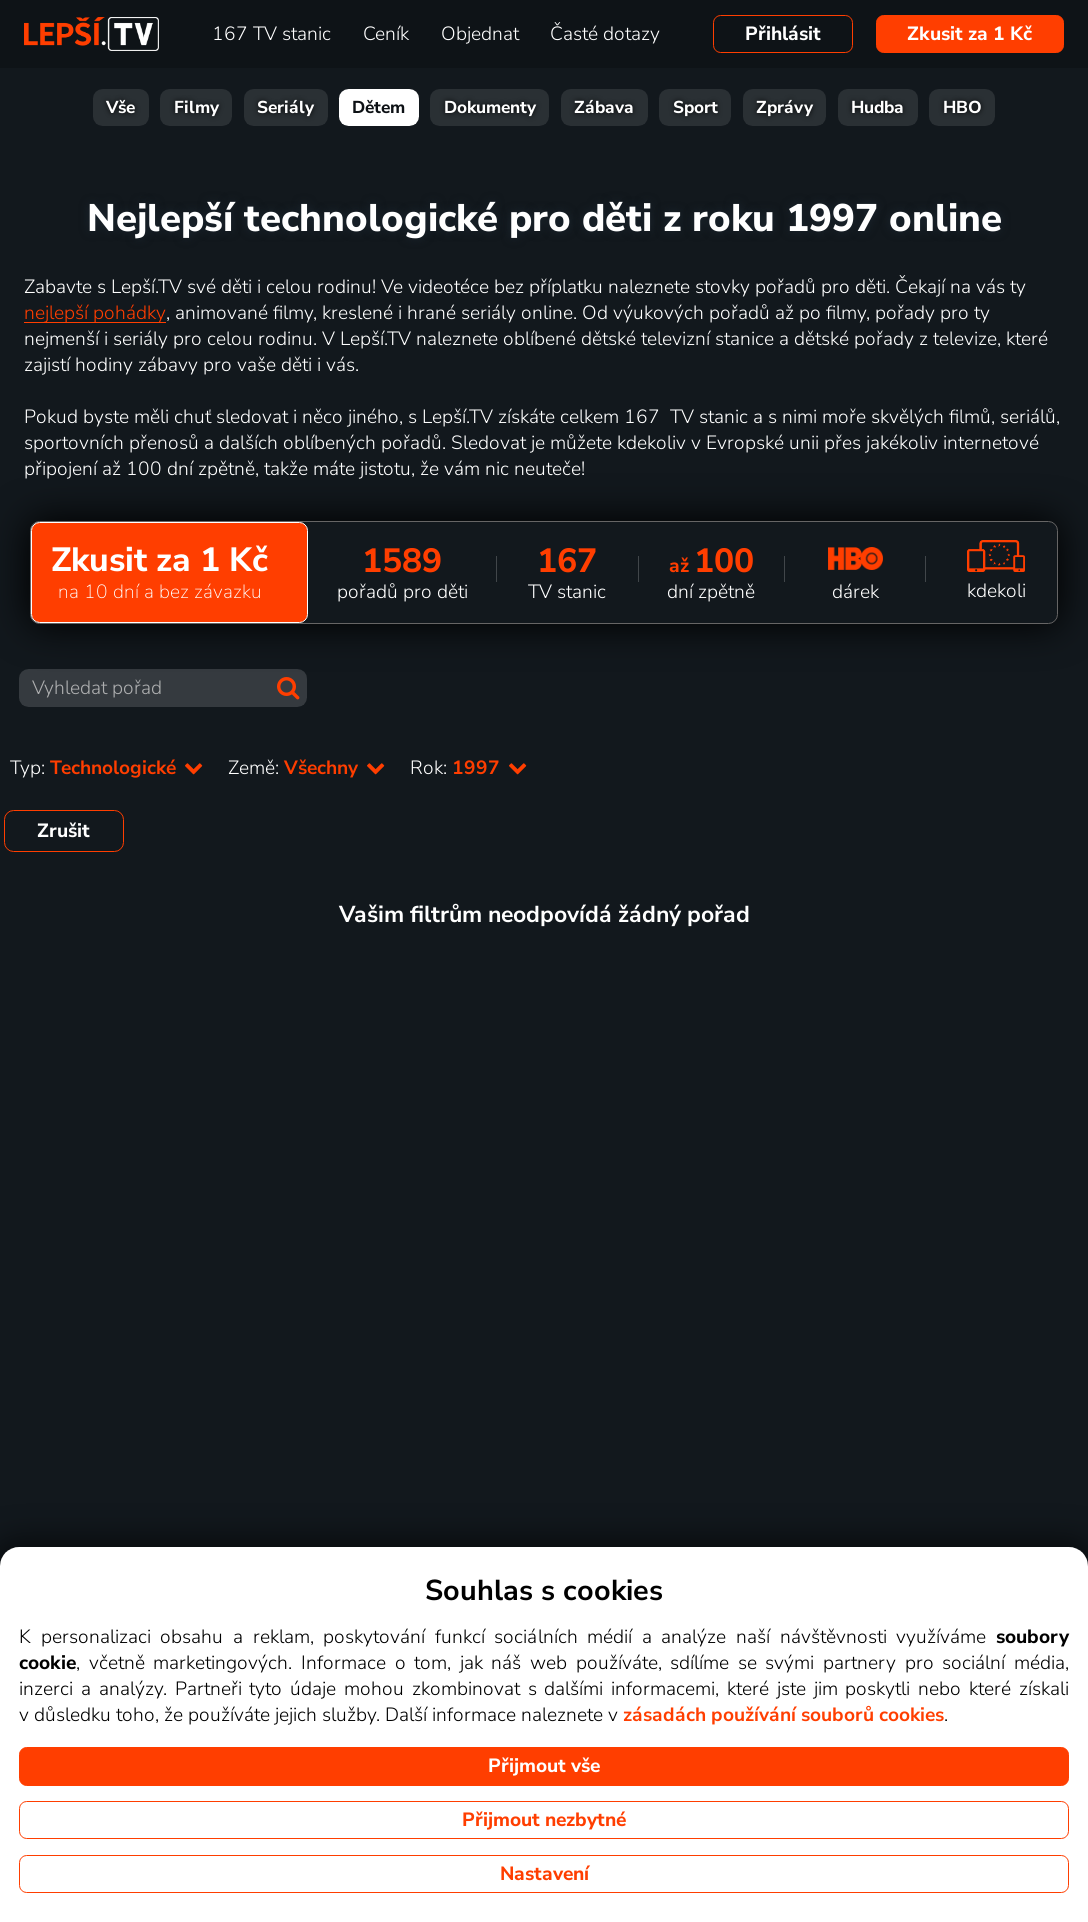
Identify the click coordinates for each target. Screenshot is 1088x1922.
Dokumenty (490, 107)
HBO (962, 107)
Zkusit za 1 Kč (969, 34)
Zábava (604, 107)
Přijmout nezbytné (544, 1820)
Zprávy (784, 107)
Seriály (285, 107)
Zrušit (63, 831)
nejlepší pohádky (95, 313)
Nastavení (544, 1874)
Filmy (196, 107)
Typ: (107, 768)
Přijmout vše (544, 1766)
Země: (307, 768)
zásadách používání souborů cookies (783, 1715)
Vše (120, 107)
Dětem (378, 107)
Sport (695, 107)
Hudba (877, 107)
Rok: (469, 768)
